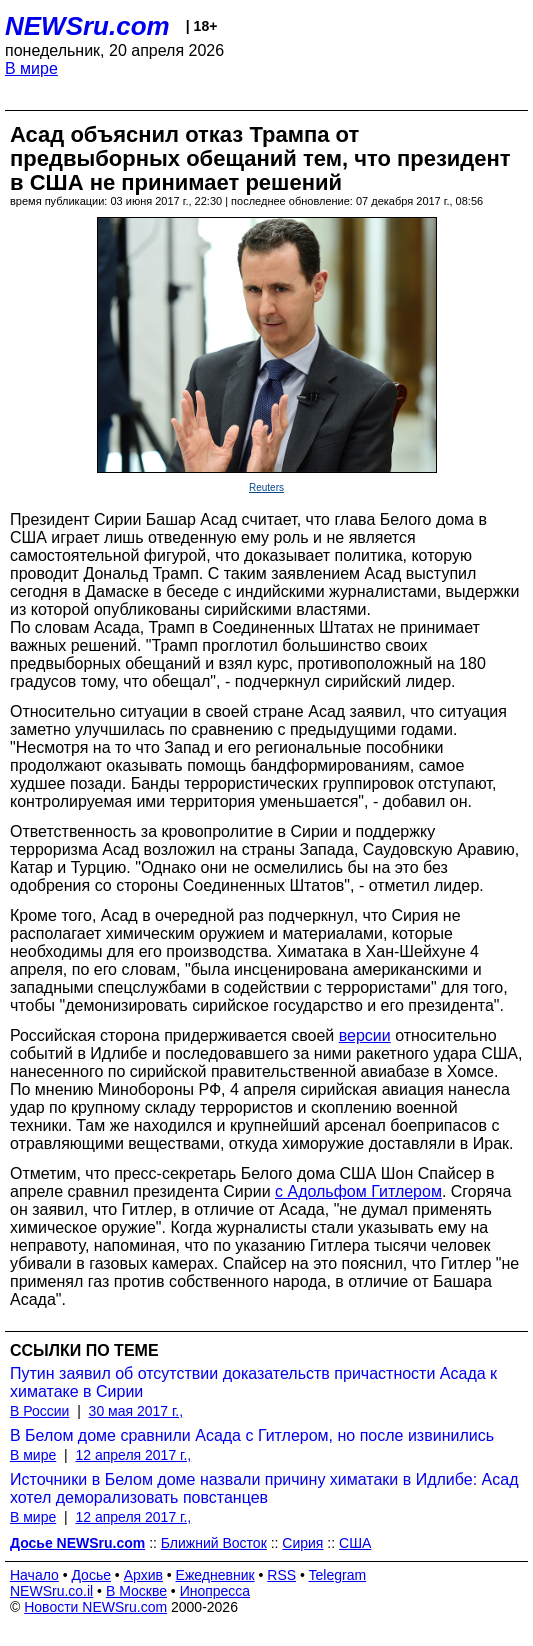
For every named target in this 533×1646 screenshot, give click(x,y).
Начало (34, 1575)
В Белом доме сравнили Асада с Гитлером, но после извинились (252, 1435)
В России (39, 1411)
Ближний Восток (214, 1543)
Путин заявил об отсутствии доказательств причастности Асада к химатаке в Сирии (253, 1382)
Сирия (302, 1543)
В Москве (136, 1591)
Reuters (266, 487)
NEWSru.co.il (51, 1591)
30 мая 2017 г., (136, 1411)
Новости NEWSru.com (95, 1607)
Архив (143, 1575)
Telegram (338, 1575)
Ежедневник (215, 1575)
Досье (91, 1575)
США (355, 1543)
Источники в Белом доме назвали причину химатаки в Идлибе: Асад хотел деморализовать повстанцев (264, 1488)
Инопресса (215, 1591)
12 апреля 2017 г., (133, 1455)
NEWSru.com (87, 26)
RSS (281, 1575)
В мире (31, 68)
